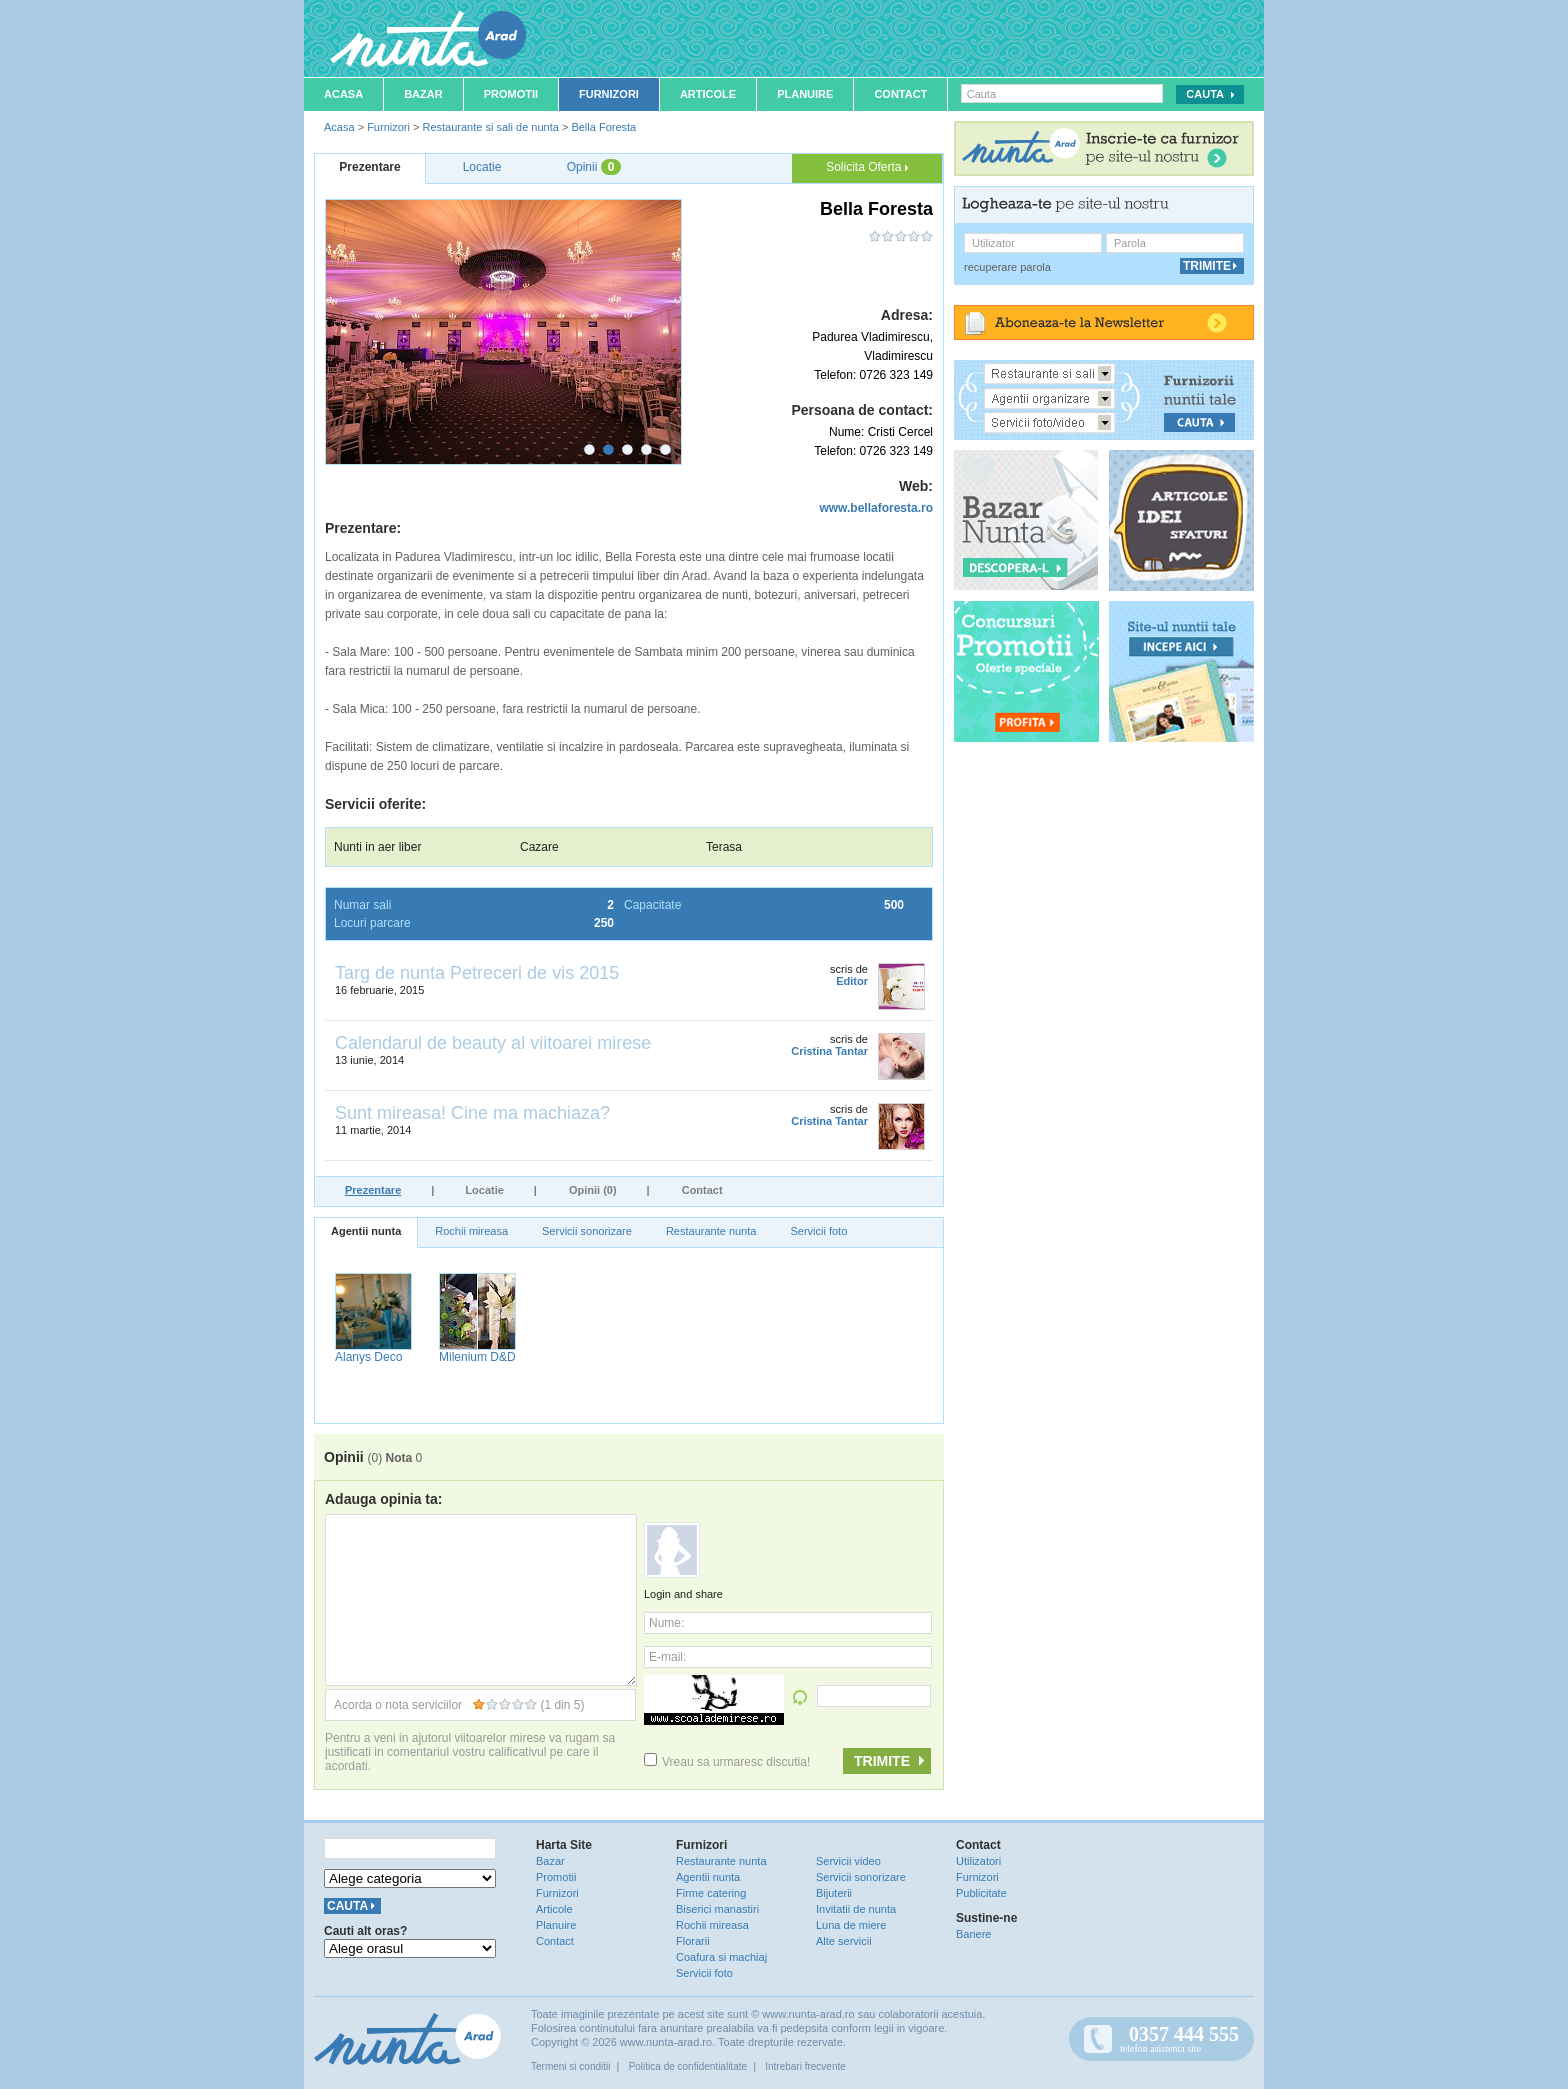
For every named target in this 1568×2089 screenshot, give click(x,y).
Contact (900, 94)
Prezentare (373, 1190)
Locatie (484, 1190)
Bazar (423, 94)
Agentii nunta (366, 1231)
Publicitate (981, 1893)
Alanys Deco (368, 1357)
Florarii (693, 1941)
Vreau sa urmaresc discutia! (727, 1762)
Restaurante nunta (711, 1231)
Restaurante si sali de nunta (490, 127)
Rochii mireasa (471, 1231)
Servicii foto (818, 1231)
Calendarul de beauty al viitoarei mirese (493, 1043)
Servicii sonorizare (587, 1231)
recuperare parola (1007, 267)
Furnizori (609, 94)
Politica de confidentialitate (688, 2066)
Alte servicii (844, 1941)
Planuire (805, 94)
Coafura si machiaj (721, 1957)
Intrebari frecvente (805, 2066)
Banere (973, 1934)
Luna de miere (851, 1925)
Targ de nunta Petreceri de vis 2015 (477, 973)
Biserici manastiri (717, 1909)
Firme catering (711, 1893)
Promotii (511, 94)
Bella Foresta (603, 127)
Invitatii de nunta (856, 1909)
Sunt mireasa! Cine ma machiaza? (472, 1113)
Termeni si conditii (570, 2066)
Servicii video (848, 1861)
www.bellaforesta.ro (876, 508)
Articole (708, 94)
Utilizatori (978, 1861)
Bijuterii (834, 1893)
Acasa (343, 94)
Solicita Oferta (867, 167)
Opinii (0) (593, 1190)
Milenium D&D (477, 1357)
